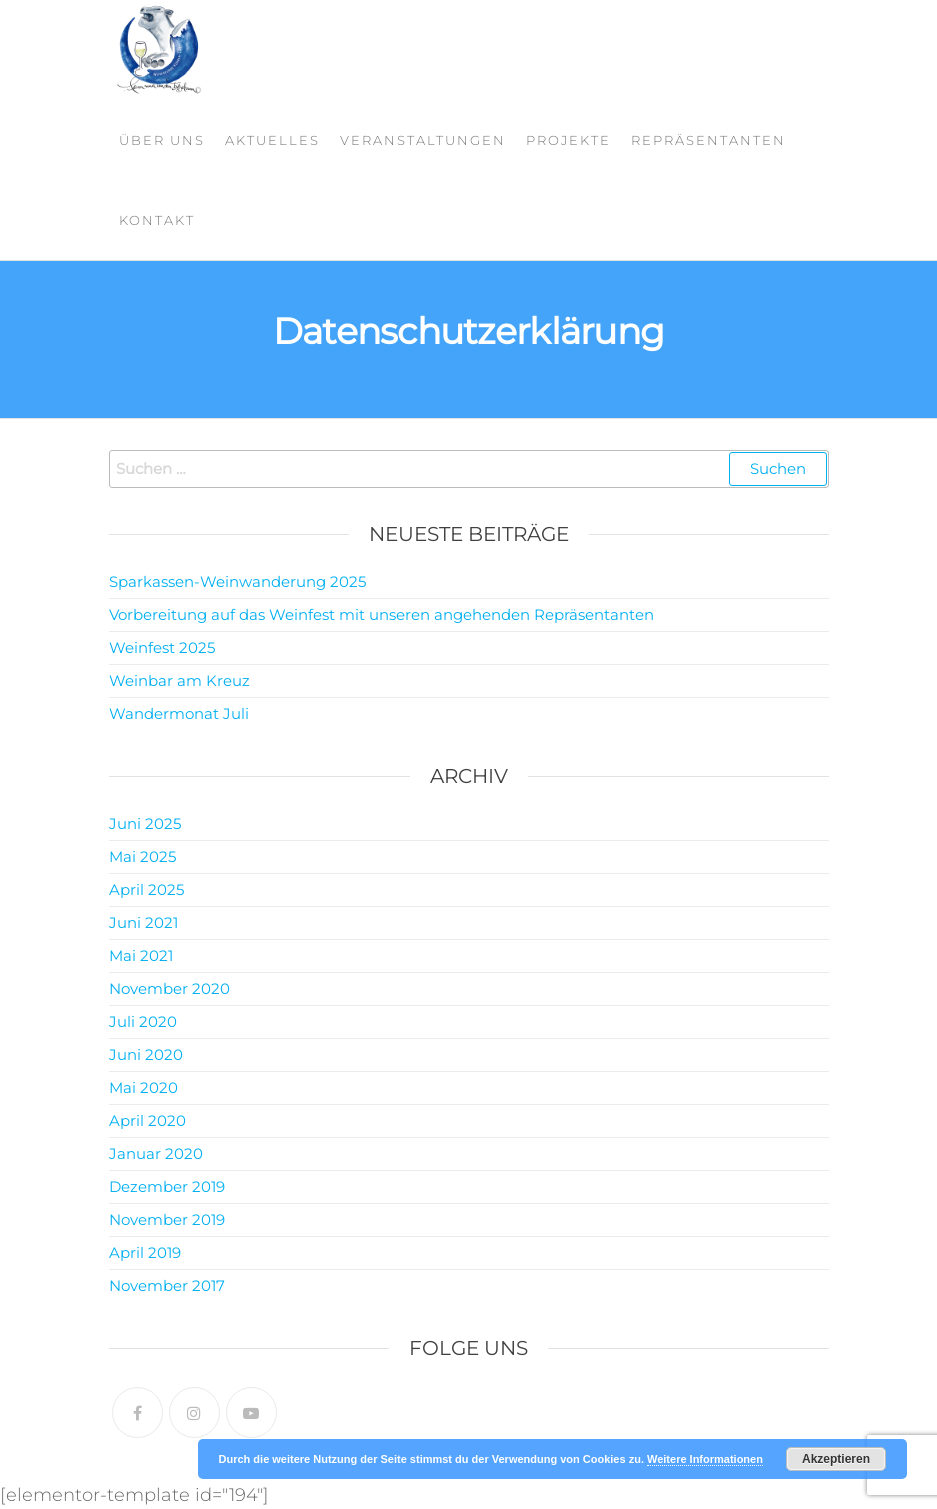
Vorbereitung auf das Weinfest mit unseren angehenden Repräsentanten (381, 614)
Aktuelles (272, 140)
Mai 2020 (143, 1087)
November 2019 (167, 1219)
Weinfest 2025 (162, 647)
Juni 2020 (146, 1054)
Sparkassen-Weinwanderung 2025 (237, 581)
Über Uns (162, 140)
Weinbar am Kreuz (179, 680)
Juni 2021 (143, 922)
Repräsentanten (708, 140)
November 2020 (169, 988)
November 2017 (167, 1285)
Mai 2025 (142, 856)
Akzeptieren (836, 1459)
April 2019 (145, 1252)
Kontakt (157, 220)
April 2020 (147, 1120)
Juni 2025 (145, 823)
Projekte (568, 140)
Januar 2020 (156, 1153)
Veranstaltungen (423, 140)
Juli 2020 (143, 1021)
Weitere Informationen (705, 1459)
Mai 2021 (141, 955)
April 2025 (146, 889)
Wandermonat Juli (179, 713)
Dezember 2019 (167, 1186)
